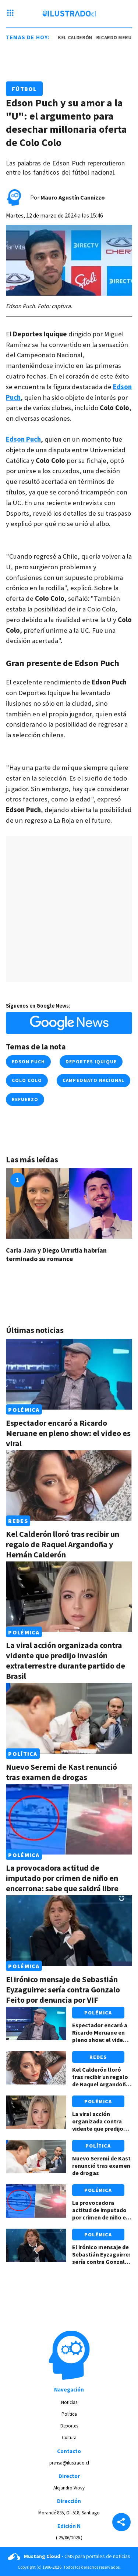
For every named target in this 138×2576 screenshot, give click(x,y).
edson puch (28, 1062)
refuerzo (25, 1099)
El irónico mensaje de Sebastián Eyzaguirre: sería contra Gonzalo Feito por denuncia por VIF (63, 1989)
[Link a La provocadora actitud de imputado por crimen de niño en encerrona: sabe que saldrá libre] (69, 1819)
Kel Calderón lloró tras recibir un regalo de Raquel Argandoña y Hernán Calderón (62, 1544)
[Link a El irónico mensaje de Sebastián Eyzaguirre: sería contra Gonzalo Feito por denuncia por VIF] (69, 1930)
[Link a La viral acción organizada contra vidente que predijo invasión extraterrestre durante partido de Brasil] (69, 1596)
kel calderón (77, 37)
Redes (18, 1520)
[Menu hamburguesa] (10, 13)
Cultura (69, 2437)
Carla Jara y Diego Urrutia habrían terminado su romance (56, 1254)
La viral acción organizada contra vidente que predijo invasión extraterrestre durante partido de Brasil (65, 1660)
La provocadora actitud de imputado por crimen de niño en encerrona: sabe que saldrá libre (62, 1878)
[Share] (121, 2523)
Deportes (69, 2426)
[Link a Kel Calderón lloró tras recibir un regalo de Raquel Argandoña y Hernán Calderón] (69, 1485)
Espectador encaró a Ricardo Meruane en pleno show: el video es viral (68, 1433)
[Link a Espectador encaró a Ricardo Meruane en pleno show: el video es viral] (69, 1374)
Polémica (23, 1409)
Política (22, 1753)
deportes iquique (91, 1062)
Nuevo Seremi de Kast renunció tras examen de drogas (61, 1772)
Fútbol (24, 88)
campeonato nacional (93, 1080)
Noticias (69, 2402)
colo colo (27, 1080)
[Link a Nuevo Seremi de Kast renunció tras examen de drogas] (69, 1718)
